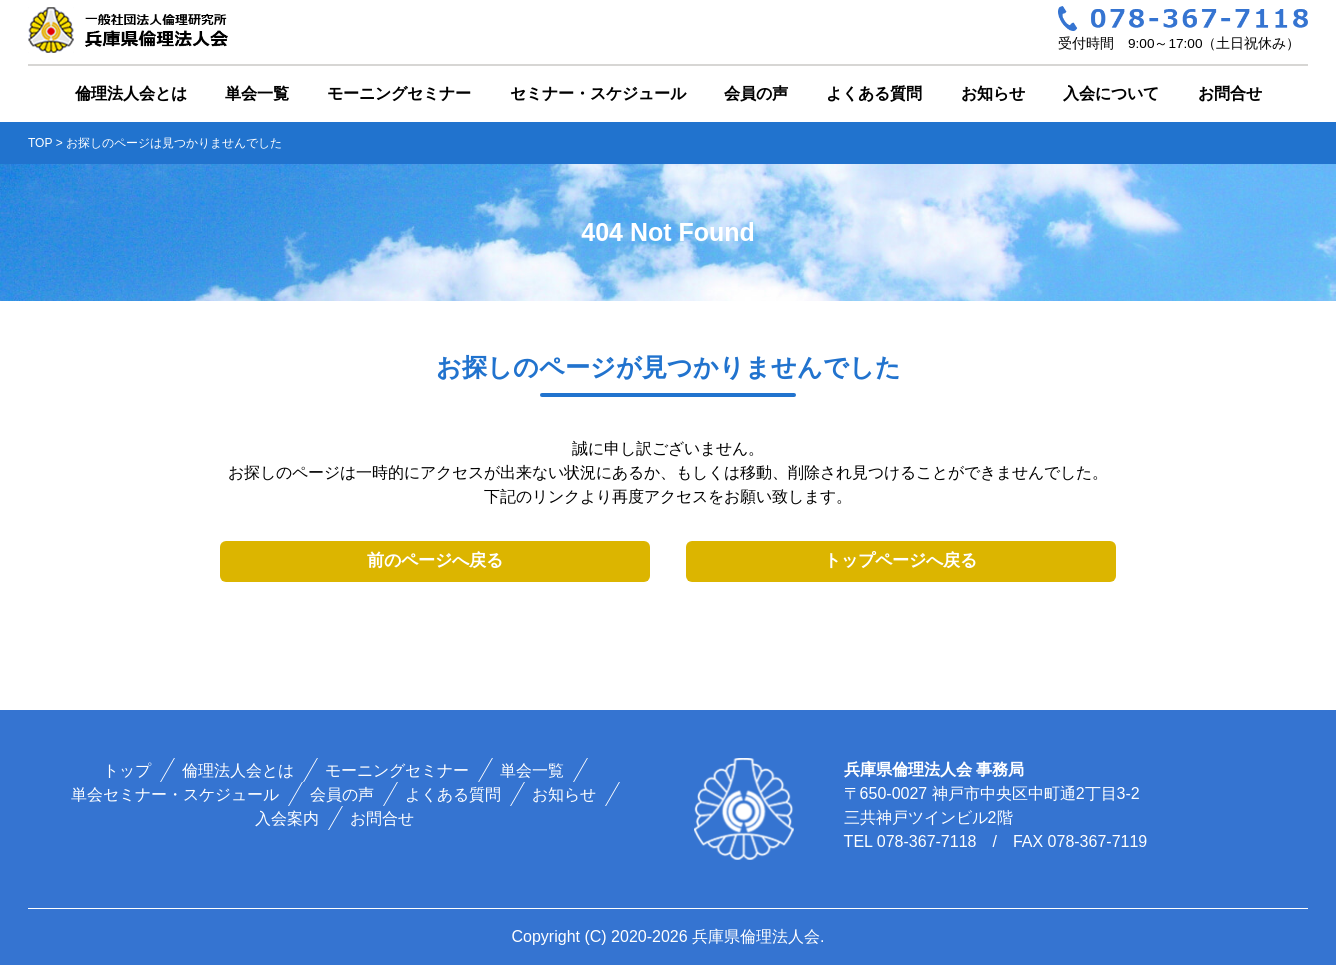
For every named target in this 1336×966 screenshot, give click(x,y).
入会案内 (287, 819)
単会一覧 (257, 93)
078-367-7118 (927, 842)
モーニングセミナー (399, 93)
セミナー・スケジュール (598, 93)
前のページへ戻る (435, 561)
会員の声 (756, 93)
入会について (1111, 93)
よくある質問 (874, 93)
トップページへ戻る (900, 561)
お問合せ (1230, 93)
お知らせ (993, 93)
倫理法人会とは (131, 93)
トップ (128, 771)
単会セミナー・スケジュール (176, 795)
